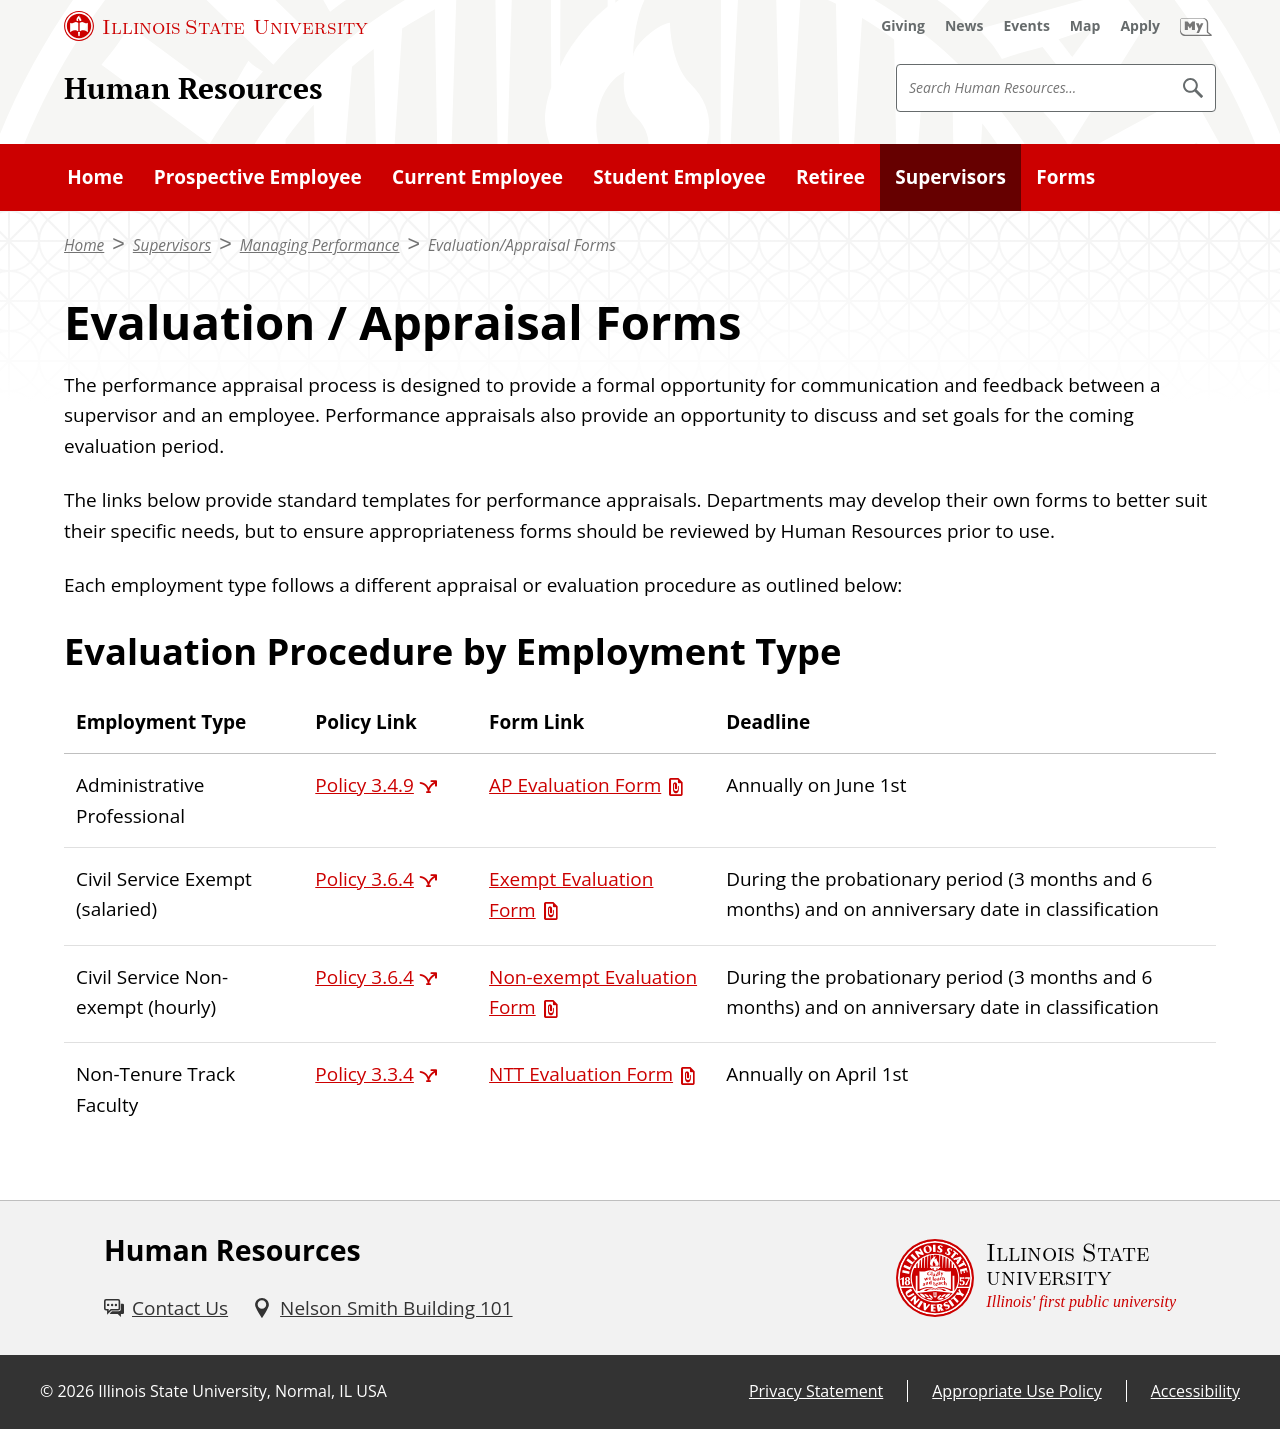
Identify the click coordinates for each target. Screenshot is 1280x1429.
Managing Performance (320, 245)
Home (95, 177)
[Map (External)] (1085, 26)
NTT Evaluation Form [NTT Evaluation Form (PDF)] (581, 1074)
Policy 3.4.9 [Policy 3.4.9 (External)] (364, 785)
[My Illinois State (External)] (1196, 26)
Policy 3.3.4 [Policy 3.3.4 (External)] (364, 1074)
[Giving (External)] (903, 26)
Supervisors (950, 177)
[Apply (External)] (1140, 26)
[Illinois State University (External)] (216, 26)
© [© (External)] (46, 1391)
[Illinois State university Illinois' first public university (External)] (1036, 1278)
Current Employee (477, 177)
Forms (1065, 177)
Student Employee (679, 177)
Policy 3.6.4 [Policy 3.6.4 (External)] (364, 879)
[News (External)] (964, 26)
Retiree (830, 177)
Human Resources (193, 87)
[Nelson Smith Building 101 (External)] (382, 1308)
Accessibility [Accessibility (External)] (1195, 1391)
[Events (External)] (1027, 26)
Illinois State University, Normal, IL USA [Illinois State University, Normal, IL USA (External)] (242, 1391)
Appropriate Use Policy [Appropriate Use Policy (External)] (1016, 1391)
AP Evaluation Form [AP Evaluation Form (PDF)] (575, 785)
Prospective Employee (258, 177)
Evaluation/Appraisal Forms (522, 245)
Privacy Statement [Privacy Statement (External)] (816, 1391)
